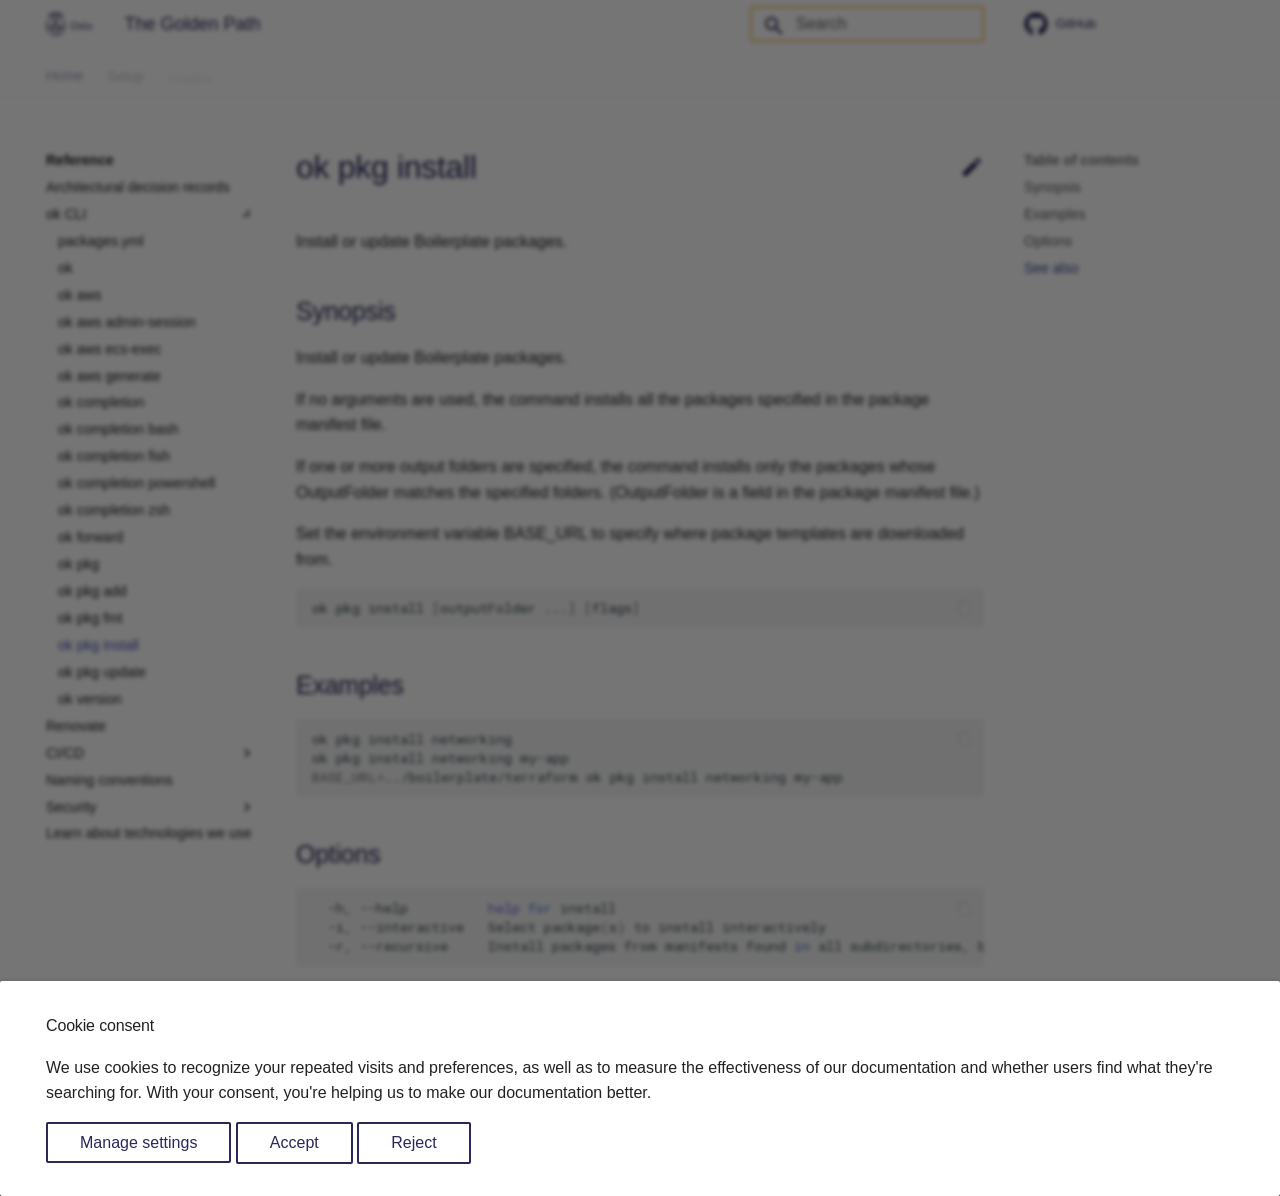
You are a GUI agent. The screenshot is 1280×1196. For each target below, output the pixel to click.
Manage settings (138, 1142)
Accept (294, 1142)
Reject (413, 1142)
